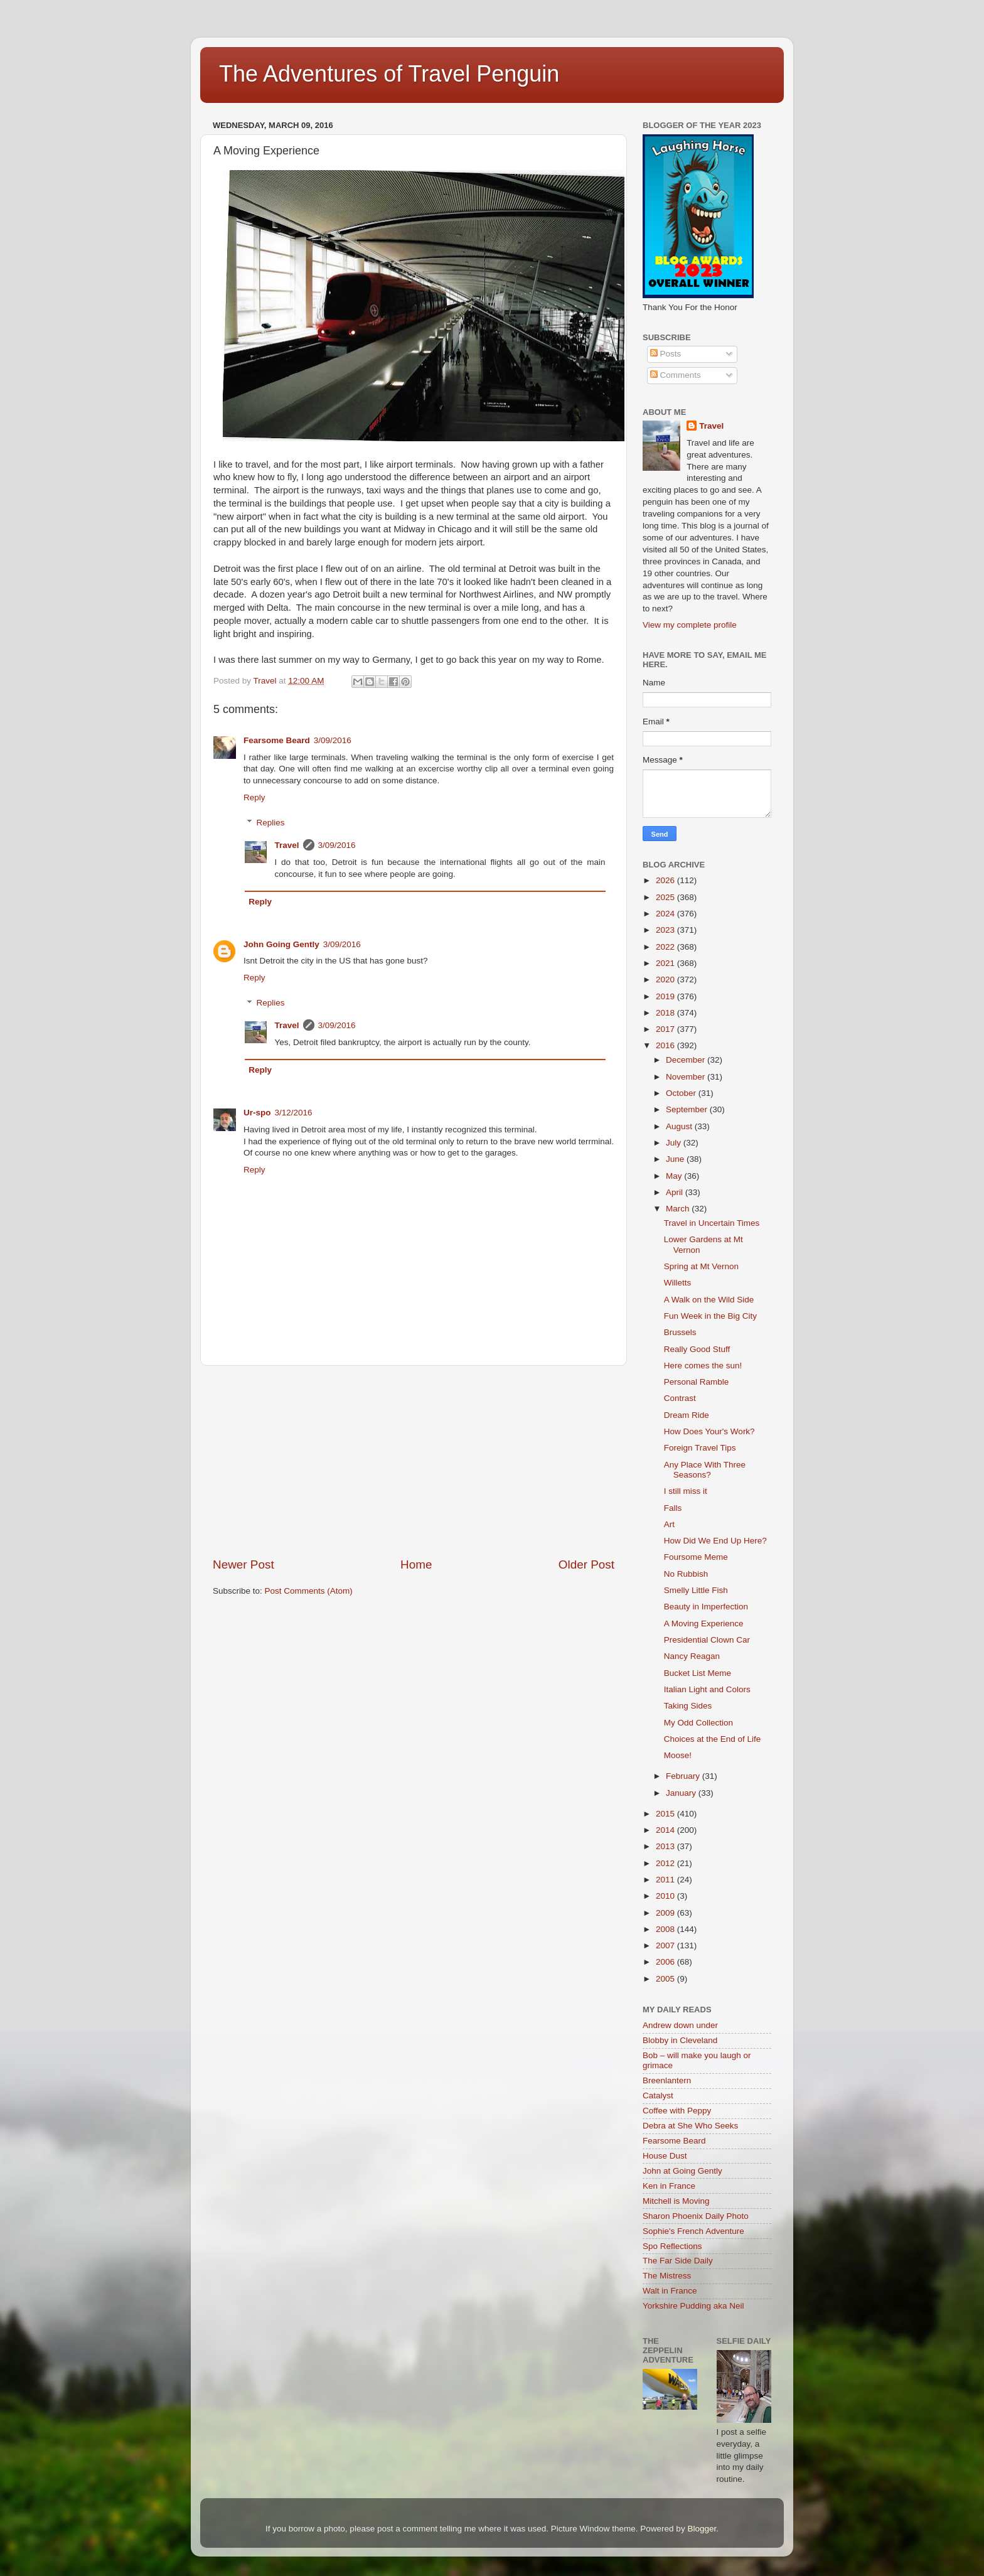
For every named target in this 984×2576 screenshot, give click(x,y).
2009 (666, 1913)
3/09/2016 (332, 740)
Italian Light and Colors (707, 1689)
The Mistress (667, 2275)
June (676, 1159)
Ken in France (669, 2186)
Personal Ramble (696, 1382)
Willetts (678, 1282)
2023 (666, 930)
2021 (666, 963)
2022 (666, 947)
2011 (666, 1879)
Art (669, 1524)
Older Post (586, 1564)
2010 (666, 1896)
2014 (666, 1830)
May (675, 1176)
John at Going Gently (682, 2171)
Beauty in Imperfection (706, 1606)
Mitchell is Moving (676, 2201)
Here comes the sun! (703, 1365)
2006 (666, 1962)
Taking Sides (688, 1705)
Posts (666, 353)
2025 (666, 897)
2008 (666, 1929)
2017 (666, 1029)
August (680, 1126)
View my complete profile (690, 625)
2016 (666, 1045)
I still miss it (685, 1491)
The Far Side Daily (678, 2260)
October (682, 1093)
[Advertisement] (413, 1461)
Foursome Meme (696, 1557)
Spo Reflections (672, 2246)
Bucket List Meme (697, 1673)
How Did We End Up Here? (715, 1540)
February (684, 1776)
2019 (666, 996)
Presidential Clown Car (707, 1640)
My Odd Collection (698, 1722)
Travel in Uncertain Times (712, 1223)
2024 (666, 913)
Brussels (680, 1332)
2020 (666, 979)
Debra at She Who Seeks (690, 2125)
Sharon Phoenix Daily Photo (696, 2216)
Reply (254, 797)
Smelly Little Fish (696, 1590)
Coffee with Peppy (677, 2110)
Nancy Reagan (692, 1656)
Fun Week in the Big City (710, 1316)
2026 (666, 880)
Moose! (678, 1755)
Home (416, 1564)
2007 (666, 1945)
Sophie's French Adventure (693, 2231)
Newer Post (243, 1564)
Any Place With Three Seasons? (705, 1469)
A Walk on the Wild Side (709, 1299)
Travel (287, 845)
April (675, 1192)
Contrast (680, 1398)
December (686, 1060)
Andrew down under (680, 2025)
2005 (666, 1978)
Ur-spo (257, 1112)
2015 (666, 1813)
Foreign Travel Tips (700, 1447)
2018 (666, 1012)
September (688, 1109)
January (682, 1793)
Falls (673, 1508)
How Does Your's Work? (709, 1431)
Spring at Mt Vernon (701, 1266)
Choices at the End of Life (712, 1739)
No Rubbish (686, 1574)
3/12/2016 (294, 1112)
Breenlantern (667, 2080)
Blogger (701, 2528)
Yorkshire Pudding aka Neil (693, 2305)
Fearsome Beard (276, 740)
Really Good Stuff (697, 1349)
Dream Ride (686, 1415)
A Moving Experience (704, 1623)
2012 (666, 1863)
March (679, 1208)
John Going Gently (281, 944)
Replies (271, 822)
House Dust (665, 2155)
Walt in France (670, 2290)
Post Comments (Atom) (309, 1591)
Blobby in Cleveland (680, 2040)
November (686, 1076)
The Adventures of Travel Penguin (389, 74)
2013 (666, 1846)
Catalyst (658, 2095)
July (674, 1142)
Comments (675, 375)
